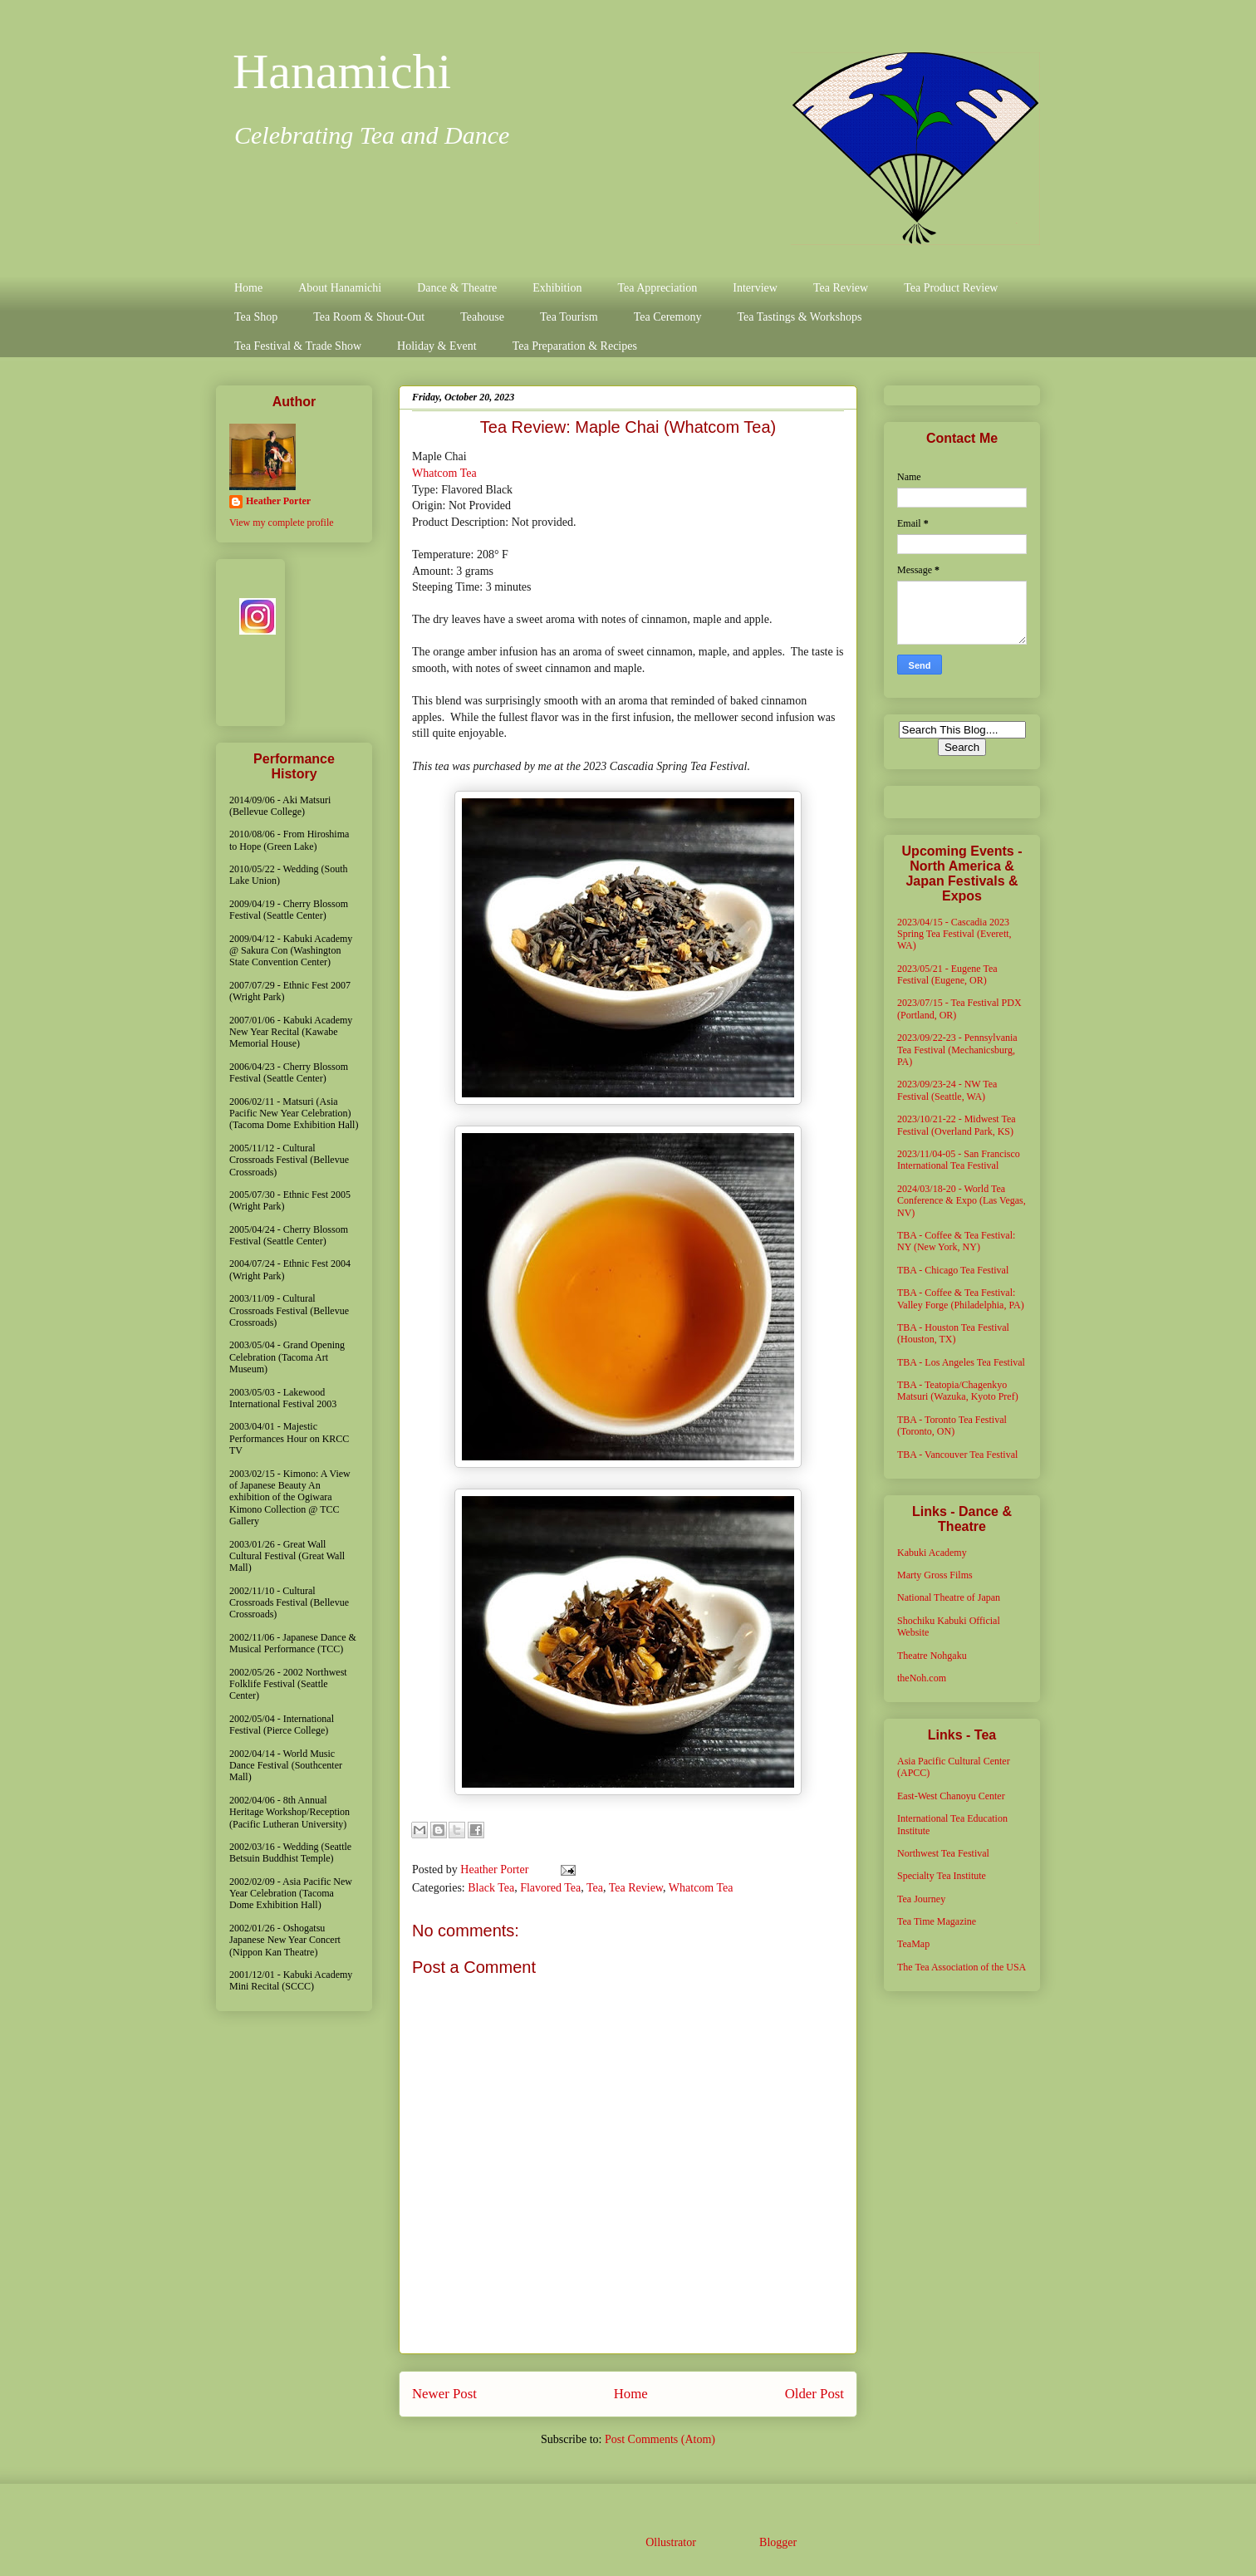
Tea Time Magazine (936, 1921)
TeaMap (913, 1944)
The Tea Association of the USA (961, 1967)
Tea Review (840, 288)
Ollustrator (670, 2542)
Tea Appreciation (657, 288)
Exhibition (556, 288)
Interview (755, 288)
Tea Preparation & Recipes (575, 346)
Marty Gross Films (935, 1575)
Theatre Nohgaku (932, 1655)
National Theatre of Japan (948, 1597)
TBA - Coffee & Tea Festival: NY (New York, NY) (956, 1241)
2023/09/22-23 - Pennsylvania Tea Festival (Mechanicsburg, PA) (957, 1049)
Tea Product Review (951, 288)
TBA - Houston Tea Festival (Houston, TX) (953, 1333)
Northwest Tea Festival (943, 1853)
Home (248, 288)
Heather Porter (496, 1869)
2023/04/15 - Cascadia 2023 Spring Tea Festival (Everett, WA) (954, 934)
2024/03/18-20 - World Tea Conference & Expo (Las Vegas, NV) (961, 1201)
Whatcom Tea (444, 473)
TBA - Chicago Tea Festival (952, 1270)
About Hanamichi (339, 288)
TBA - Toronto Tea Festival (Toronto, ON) (952, 1425)
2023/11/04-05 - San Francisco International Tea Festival (958, 1159)
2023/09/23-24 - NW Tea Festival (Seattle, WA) (947, 1090)
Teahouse (482, 317)
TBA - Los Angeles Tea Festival (961, 1362)
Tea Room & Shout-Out (368, 317)
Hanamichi (342, 71)
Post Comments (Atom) (660, 2439)
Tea (594, 1888)
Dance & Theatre (457, 288)
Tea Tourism (569, 317)
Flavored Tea (550, 1888)
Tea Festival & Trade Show (297, 346)
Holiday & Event (437, 346)
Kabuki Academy (932, 1552)
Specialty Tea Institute (941, 1876)
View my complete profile (281, 522)
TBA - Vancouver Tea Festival (957, 1454)
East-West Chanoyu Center (951, 1796)
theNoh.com (921, 1678)
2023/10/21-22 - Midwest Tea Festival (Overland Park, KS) (956, 1124)
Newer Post (444, 2394)
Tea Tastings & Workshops (799, 317)
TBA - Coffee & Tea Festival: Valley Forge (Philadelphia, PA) (960, 1298)
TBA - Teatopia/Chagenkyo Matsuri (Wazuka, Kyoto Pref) (957, 1390)
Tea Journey (921, 1899)
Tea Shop (255, 317)
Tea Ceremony (668, 317)
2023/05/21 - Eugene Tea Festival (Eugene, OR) (947, 974)
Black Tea (491, 1888)
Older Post (814, 2394)
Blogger (777, 2542)
